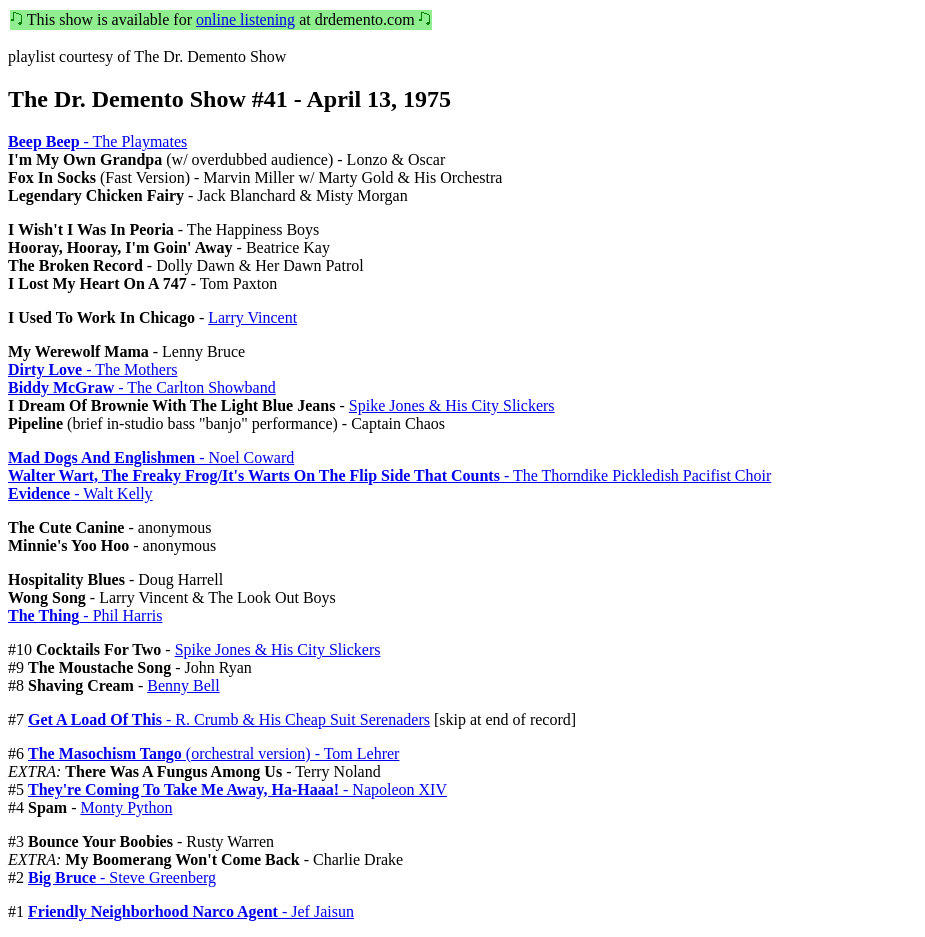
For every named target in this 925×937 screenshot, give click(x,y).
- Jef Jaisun (191, 911)
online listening (245, 19)
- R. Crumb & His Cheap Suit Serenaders (229, 719)
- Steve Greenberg (122, 877)
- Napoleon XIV (237, 789)
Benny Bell (183, 685)
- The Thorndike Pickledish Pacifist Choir (389, 475)
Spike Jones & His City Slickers (452, 405)
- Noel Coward (151, 457)
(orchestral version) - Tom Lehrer (213, 753)
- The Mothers (92, 369)
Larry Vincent (252, 317)
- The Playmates (97, 141)
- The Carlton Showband (142, 387)
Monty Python (126, 807)
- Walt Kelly (80, 493)
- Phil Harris (85, 615)
